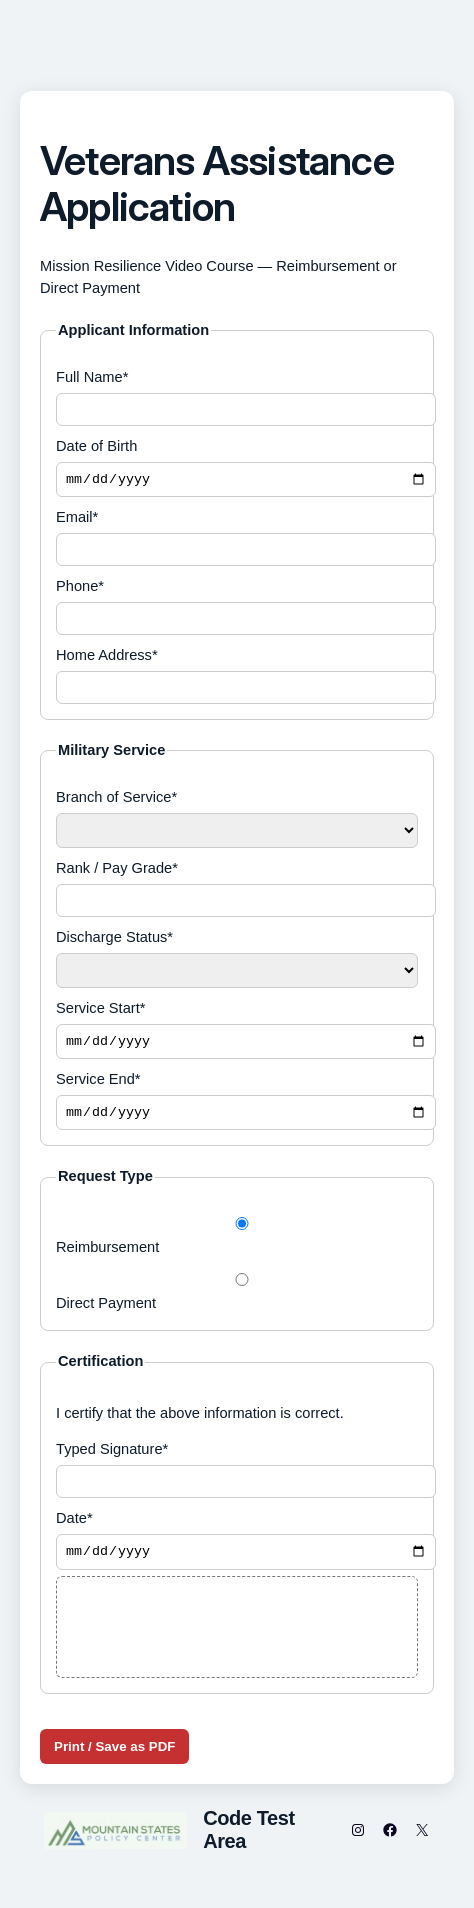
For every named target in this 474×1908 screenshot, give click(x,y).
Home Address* (237, 678)
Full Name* (237, 397)
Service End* (237, 1107)
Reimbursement (237, 1244)
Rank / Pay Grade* (237, 891)
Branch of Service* (237, 821)
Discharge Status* (237, 961)
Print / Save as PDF (114, 1756)
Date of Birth (237, 469)
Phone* (237, 609)
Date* (237, 1549)
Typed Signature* (237, 1477)
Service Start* (237, 1034)
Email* (237, 540)
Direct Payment (237, 1300)
